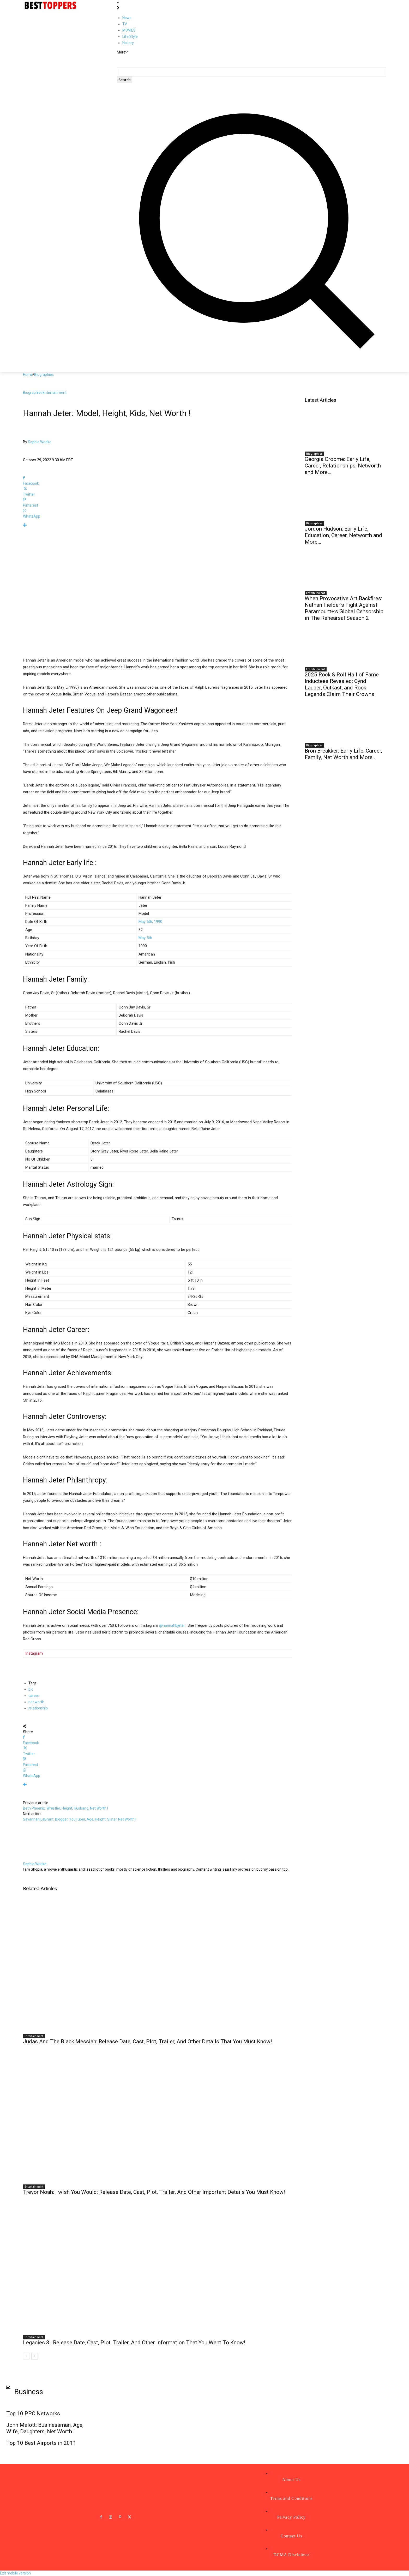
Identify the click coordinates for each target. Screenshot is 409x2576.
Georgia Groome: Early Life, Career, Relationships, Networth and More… (343, 465)
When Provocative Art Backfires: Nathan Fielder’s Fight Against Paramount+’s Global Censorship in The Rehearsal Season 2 (344, 608)
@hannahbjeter (172, 1625)
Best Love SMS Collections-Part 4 (351, 2420)
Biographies (44, 375)
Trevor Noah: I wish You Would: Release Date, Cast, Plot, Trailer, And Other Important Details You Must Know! (154, 2192)
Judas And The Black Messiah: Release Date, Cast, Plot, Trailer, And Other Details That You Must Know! (147, 2041)
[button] (251, 357)
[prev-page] (26, 2356)
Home (28, 375)
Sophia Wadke (39, 442)
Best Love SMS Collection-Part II (350, 2404)
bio (30, 1689)
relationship (38, 1708)
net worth (36, 1702)
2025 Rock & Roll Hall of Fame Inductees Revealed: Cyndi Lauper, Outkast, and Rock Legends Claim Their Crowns (342, 684)
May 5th (145, 937)
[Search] (124, 79)
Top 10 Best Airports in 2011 (41, 2443)
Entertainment (55, 393)
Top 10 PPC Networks (33, 2413)
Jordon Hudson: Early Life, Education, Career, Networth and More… (343, 535)
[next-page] (34, 2356)
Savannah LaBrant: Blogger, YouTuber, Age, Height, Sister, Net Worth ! (79, 1819)
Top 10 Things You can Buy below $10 (150, 2442)
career (33, 1696)
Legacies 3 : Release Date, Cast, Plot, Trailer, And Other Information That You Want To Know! (134, 2342)
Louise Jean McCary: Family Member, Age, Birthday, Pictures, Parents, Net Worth (253, 2454)
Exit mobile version (15, 2573)
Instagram (34, 1653)
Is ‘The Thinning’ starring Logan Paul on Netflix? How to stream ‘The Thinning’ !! (256, 2429)
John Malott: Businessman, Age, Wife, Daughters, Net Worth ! (44, 2428)
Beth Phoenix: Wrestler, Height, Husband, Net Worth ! (65, 1808)
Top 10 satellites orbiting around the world (359, 2437)
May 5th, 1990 (150, 921)
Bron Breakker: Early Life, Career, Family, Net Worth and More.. (343, 754)
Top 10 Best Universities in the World (149, 2426)
